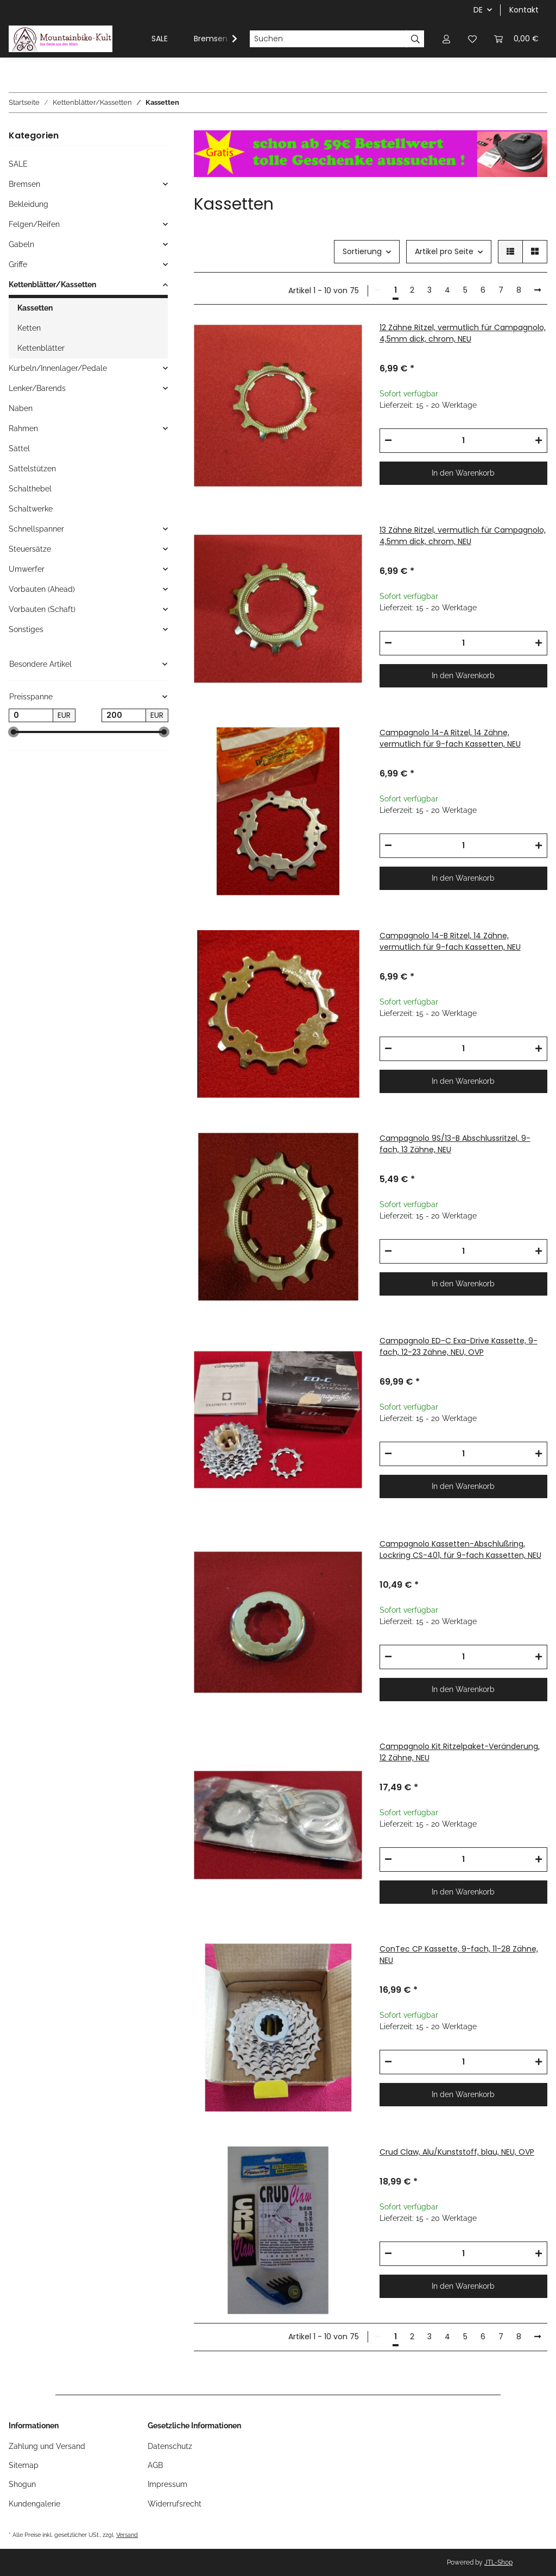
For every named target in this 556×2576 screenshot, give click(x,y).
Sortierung (362, 251)
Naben (21, 408)
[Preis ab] (31, 716)
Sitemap (24, 2465)
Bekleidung (28, 204)
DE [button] (478, 9)
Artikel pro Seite (444, 251)
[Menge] (463, 440)
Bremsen (24, 184)
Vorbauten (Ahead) (42, 589)
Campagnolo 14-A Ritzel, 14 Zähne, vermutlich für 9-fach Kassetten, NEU (450, 738)
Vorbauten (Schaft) (42, 609)
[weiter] (537, 290)
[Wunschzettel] (472, 39)
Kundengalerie (34, 2503)
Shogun (22, 2484)
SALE (18, 164)
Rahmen (23, 428)
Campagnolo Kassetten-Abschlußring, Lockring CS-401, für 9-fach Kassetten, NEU (460, 1549)
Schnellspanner (36, 529)
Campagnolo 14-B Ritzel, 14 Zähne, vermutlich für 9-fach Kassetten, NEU (450, 941)
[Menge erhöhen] (538, 440)
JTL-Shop (498, 2562)
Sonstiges (26, 629)
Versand (127, 2535)
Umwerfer (27, 569)
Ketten (29, 328)
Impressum (167, 2484)
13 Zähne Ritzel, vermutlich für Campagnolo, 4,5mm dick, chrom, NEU (463, 536)
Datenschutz (170, 2446)
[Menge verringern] (388, 440)
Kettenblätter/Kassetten (52, 284)
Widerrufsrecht (174, 2503)
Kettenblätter (41, 348)
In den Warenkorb (463, 473)
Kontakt (524, 9)
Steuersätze (30, 549)
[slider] (13, 732)
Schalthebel (30, 488)
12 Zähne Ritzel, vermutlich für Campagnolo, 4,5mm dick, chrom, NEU (463, 333)
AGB (155, 2465)
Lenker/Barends (37, 388)
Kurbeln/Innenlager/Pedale (58, 368)
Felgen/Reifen (34, 224)
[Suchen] (328, 39)
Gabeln (21, 244)
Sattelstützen (32, 468)
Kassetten (35, 308)
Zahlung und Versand (47, 2446)
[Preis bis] (124, 716)
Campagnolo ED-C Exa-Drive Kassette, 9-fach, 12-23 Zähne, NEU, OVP (459, 1346)
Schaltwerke (31, 508)
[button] (446, 39)
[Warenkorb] (516, 39)
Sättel (19, 448)
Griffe (18, 264)
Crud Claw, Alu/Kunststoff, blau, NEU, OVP (457, 2151)
